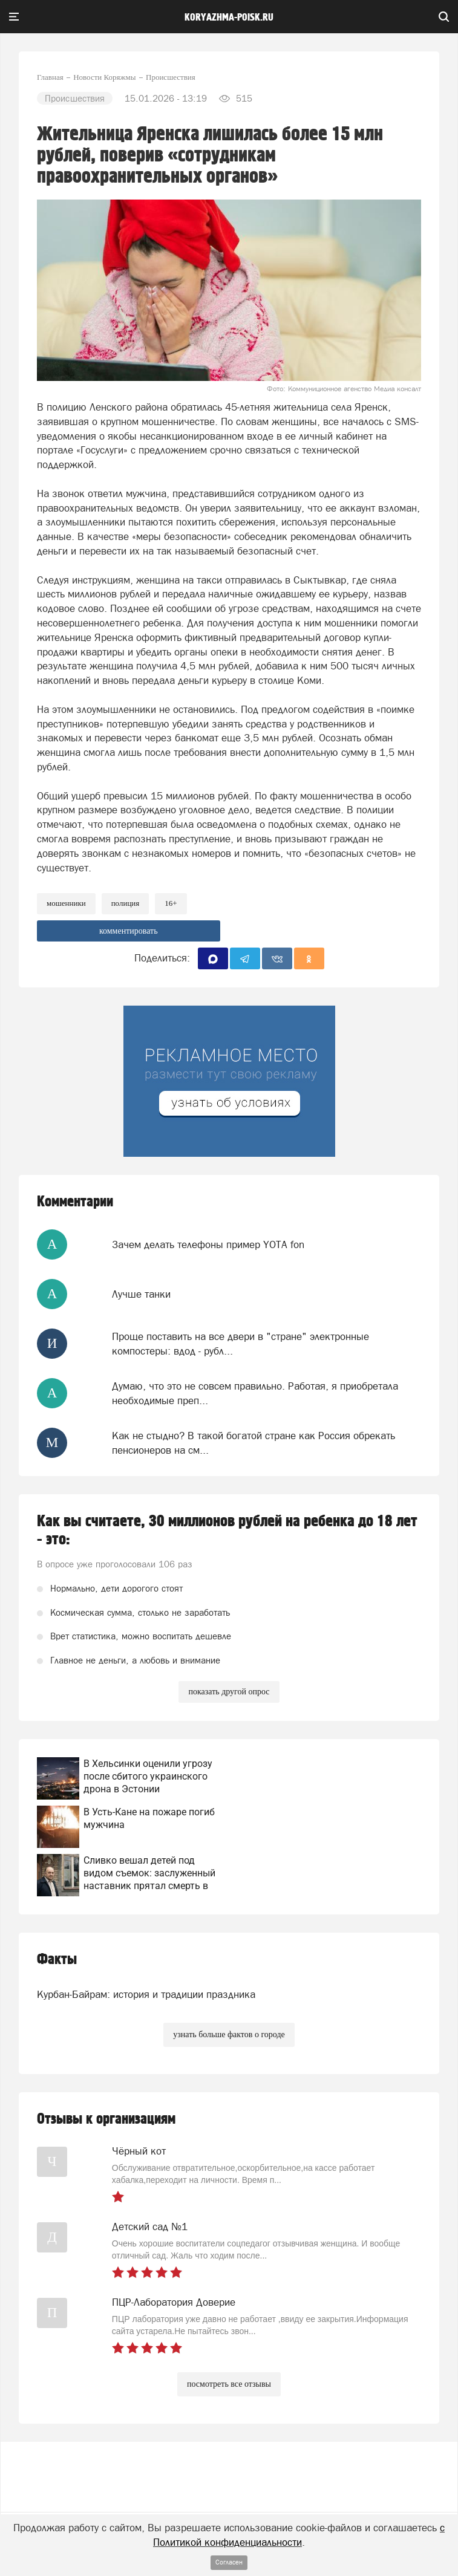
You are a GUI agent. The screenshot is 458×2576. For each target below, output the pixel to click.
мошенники (66, 903)
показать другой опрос (228, 1691)
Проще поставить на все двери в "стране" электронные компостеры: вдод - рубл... (240, 1343)
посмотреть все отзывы (229, 2384)
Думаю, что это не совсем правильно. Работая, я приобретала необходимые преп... (255, 1393)
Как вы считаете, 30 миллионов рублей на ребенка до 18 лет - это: (227, 1530)
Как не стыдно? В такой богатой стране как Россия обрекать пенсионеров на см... (253, 1442)
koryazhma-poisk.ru (229, 17)
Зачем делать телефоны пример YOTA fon (208, 1244)
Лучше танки (141, 1294)
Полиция (125, 903)
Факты (57, 1959)
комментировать (128, 930)
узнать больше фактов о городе (228, 2034)
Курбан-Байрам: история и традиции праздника (146, 1994)
